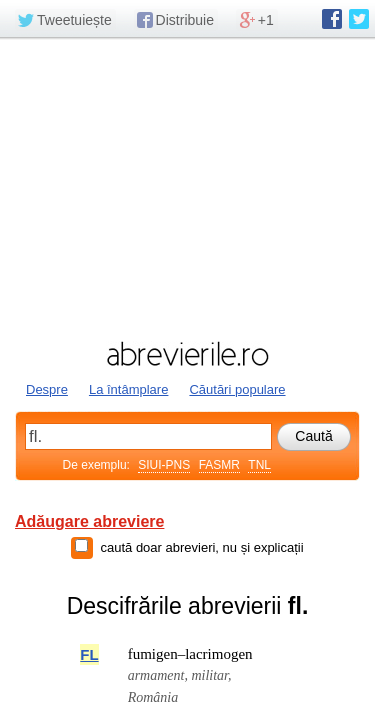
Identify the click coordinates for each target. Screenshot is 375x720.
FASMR (219, 465)
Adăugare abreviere (89, 521)
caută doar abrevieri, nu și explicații (201, 547)
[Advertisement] (187, 187)
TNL (259, 465)
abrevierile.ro (187, 354)
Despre (47, 389)
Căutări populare (237, 389)
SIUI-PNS (164, 465)
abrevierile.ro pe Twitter (359, 19)
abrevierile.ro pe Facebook (332, 19)
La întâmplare (129, 389)
